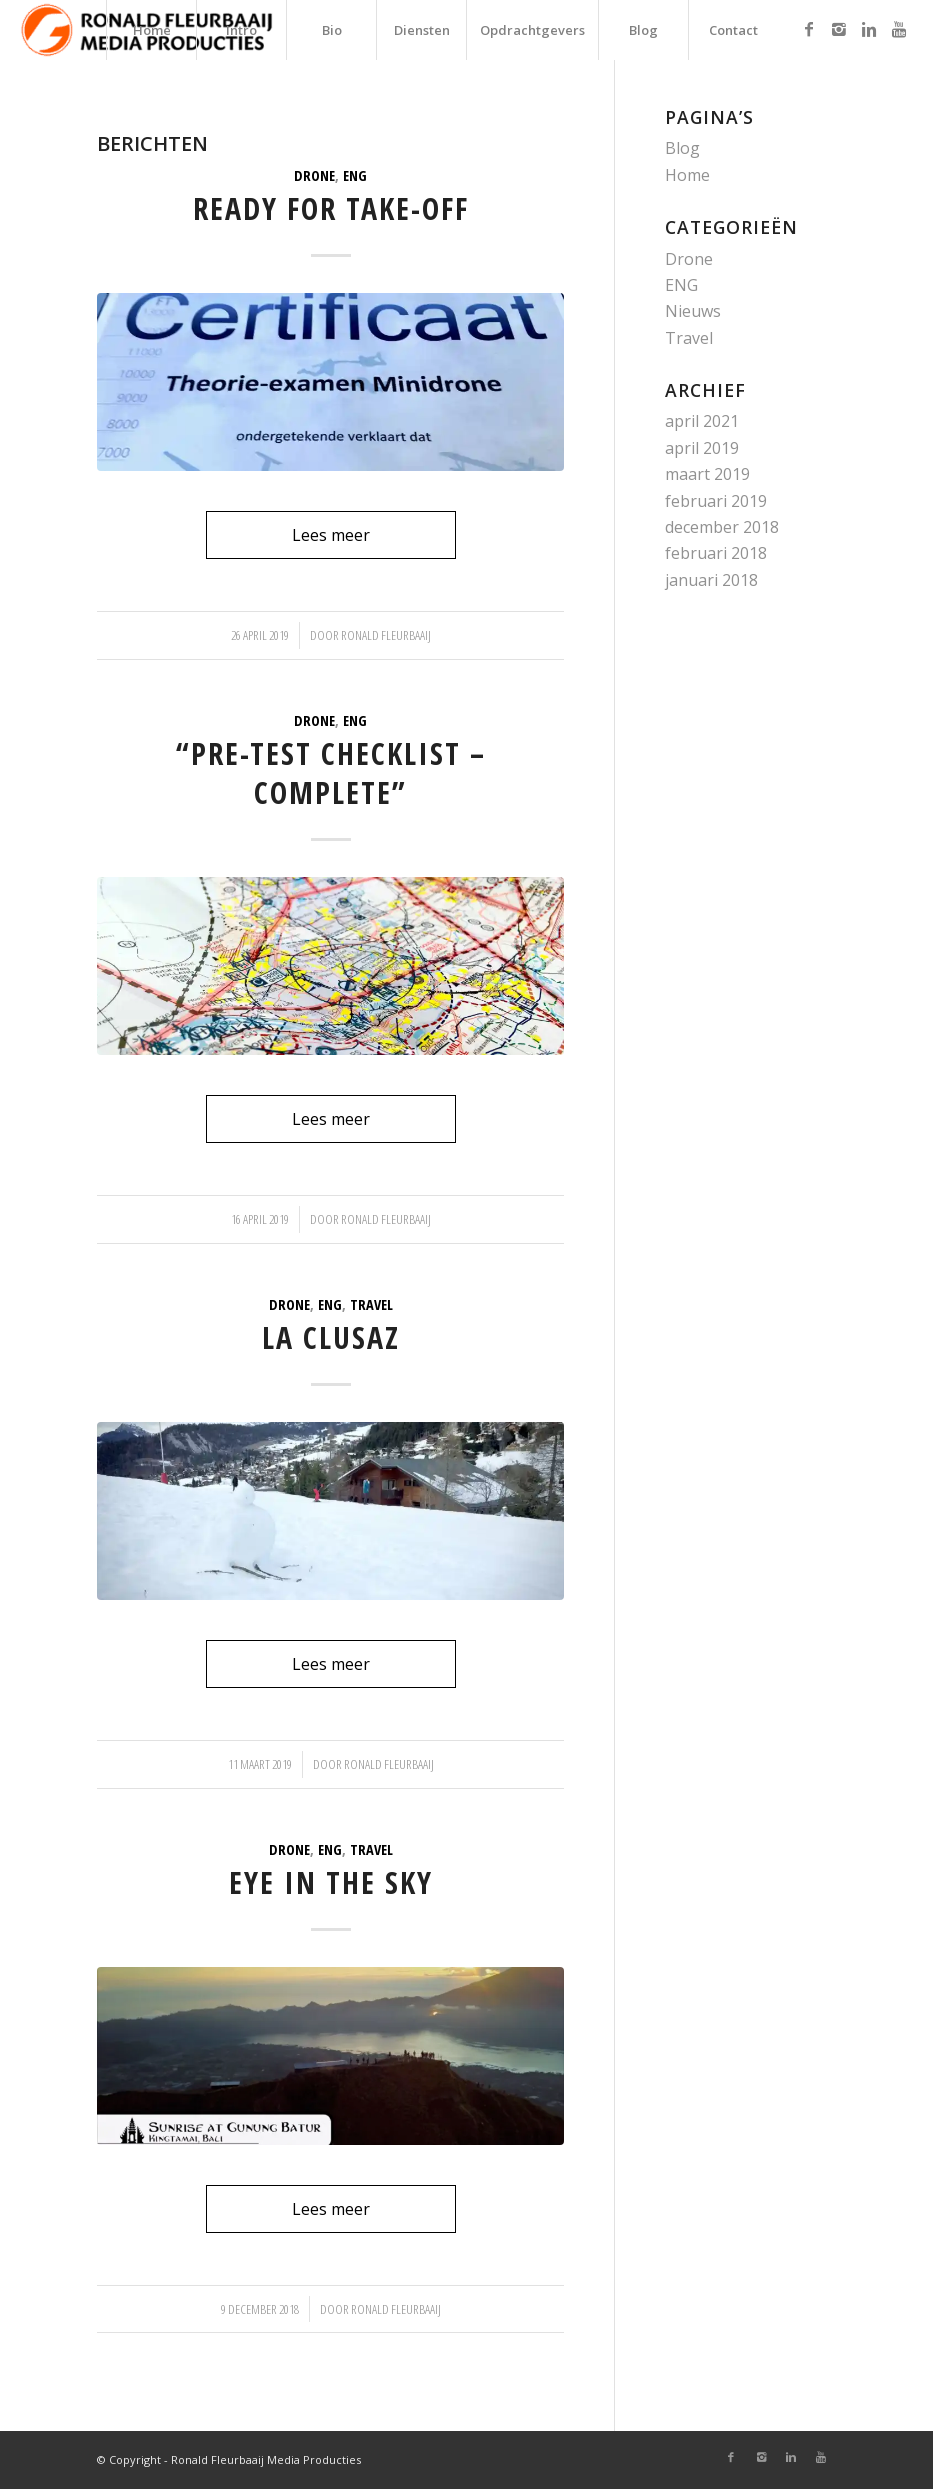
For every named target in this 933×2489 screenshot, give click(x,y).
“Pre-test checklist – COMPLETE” (331, 773)
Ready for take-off (331, 208)
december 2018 (722, 527)
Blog (682, 148)
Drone (314, 175)
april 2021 (702, 421)
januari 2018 (711, 580)
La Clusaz (331, 1337)
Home (687, 175)
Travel (371, 1304)
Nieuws (693, 311)
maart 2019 (707, 474)
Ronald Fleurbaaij (386, 635)
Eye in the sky (331, 1882)
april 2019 (702, 448)
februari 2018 (716, 553)
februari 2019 (716, 501)
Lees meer (331, 535)
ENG (355, 175)
